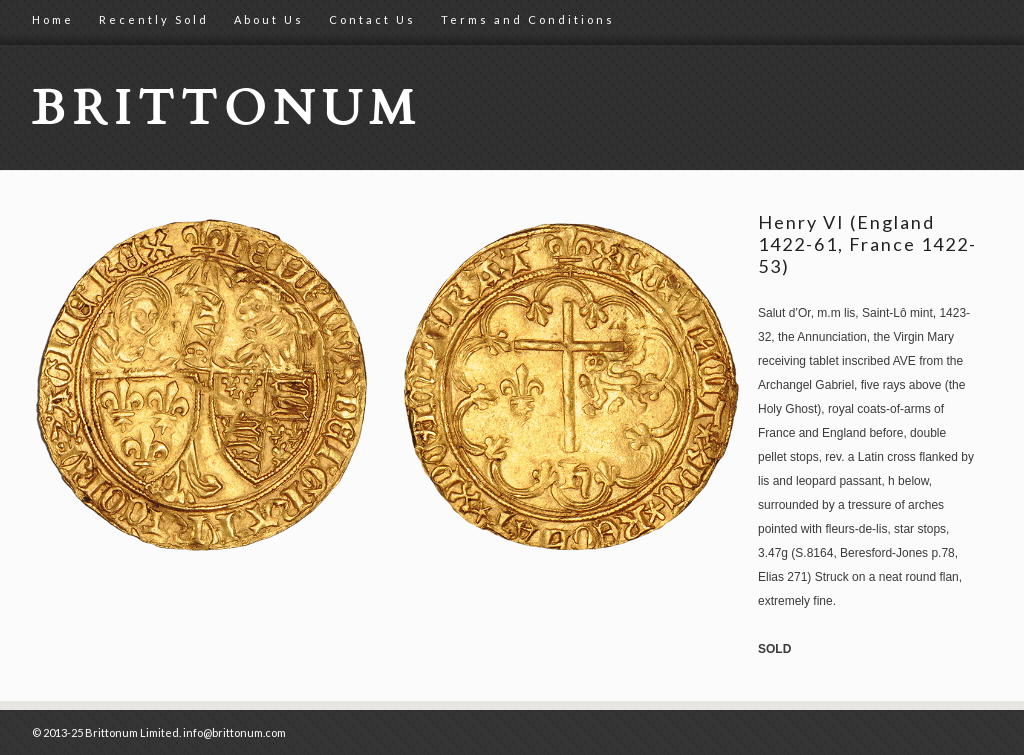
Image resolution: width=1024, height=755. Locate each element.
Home (53, 19)
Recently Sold (154, 19)
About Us (269, 19)
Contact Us (372, 19)
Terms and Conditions (528, 19)
